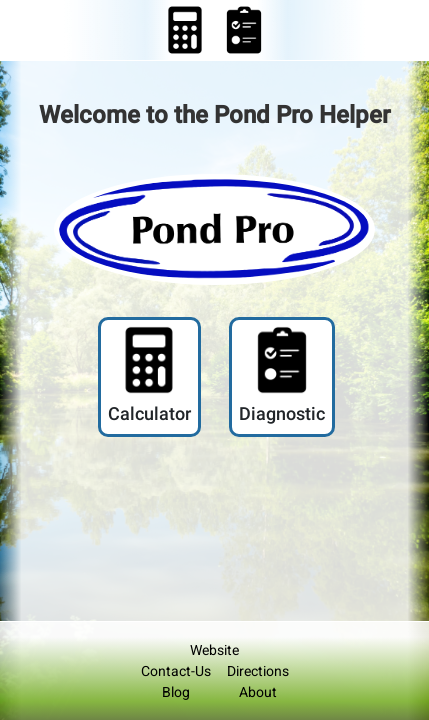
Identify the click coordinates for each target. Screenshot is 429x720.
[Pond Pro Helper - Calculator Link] (185, 29)
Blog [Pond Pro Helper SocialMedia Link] (176, 692)
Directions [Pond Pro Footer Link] (258, 671)
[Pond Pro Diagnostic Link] (244, 29)
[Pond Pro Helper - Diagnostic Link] (282, 377)
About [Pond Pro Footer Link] (258, 692)
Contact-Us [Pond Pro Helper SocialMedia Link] (176, 671)
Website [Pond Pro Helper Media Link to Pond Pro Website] (214, 650)
